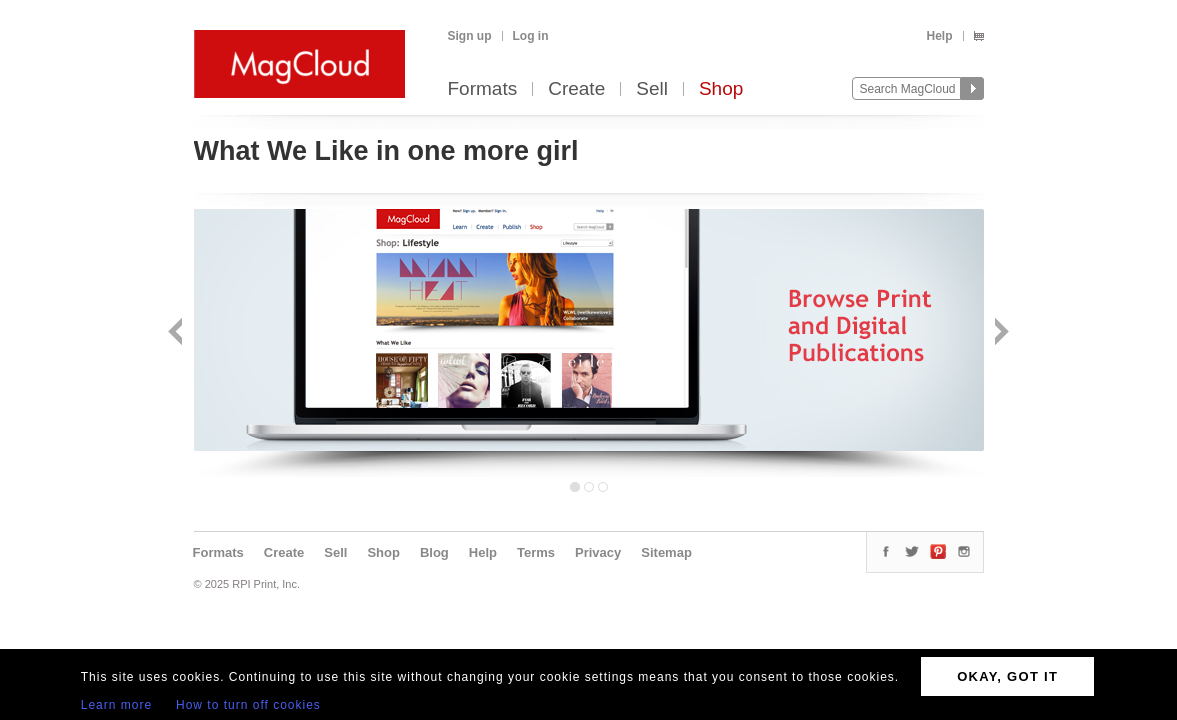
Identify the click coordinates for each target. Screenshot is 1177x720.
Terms (536, 552)
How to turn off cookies (248, 705)
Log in (531, 36)
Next (999, 333)
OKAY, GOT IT (1007, 676)
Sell (652, 89)
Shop (721, 89)
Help (939, 36)
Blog (434, 552)
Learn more (116, 705)
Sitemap (666, 552)
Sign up (470, 36)
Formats (483, 89)
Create (576, 89)
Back (177, 333)
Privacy (598, 552)
